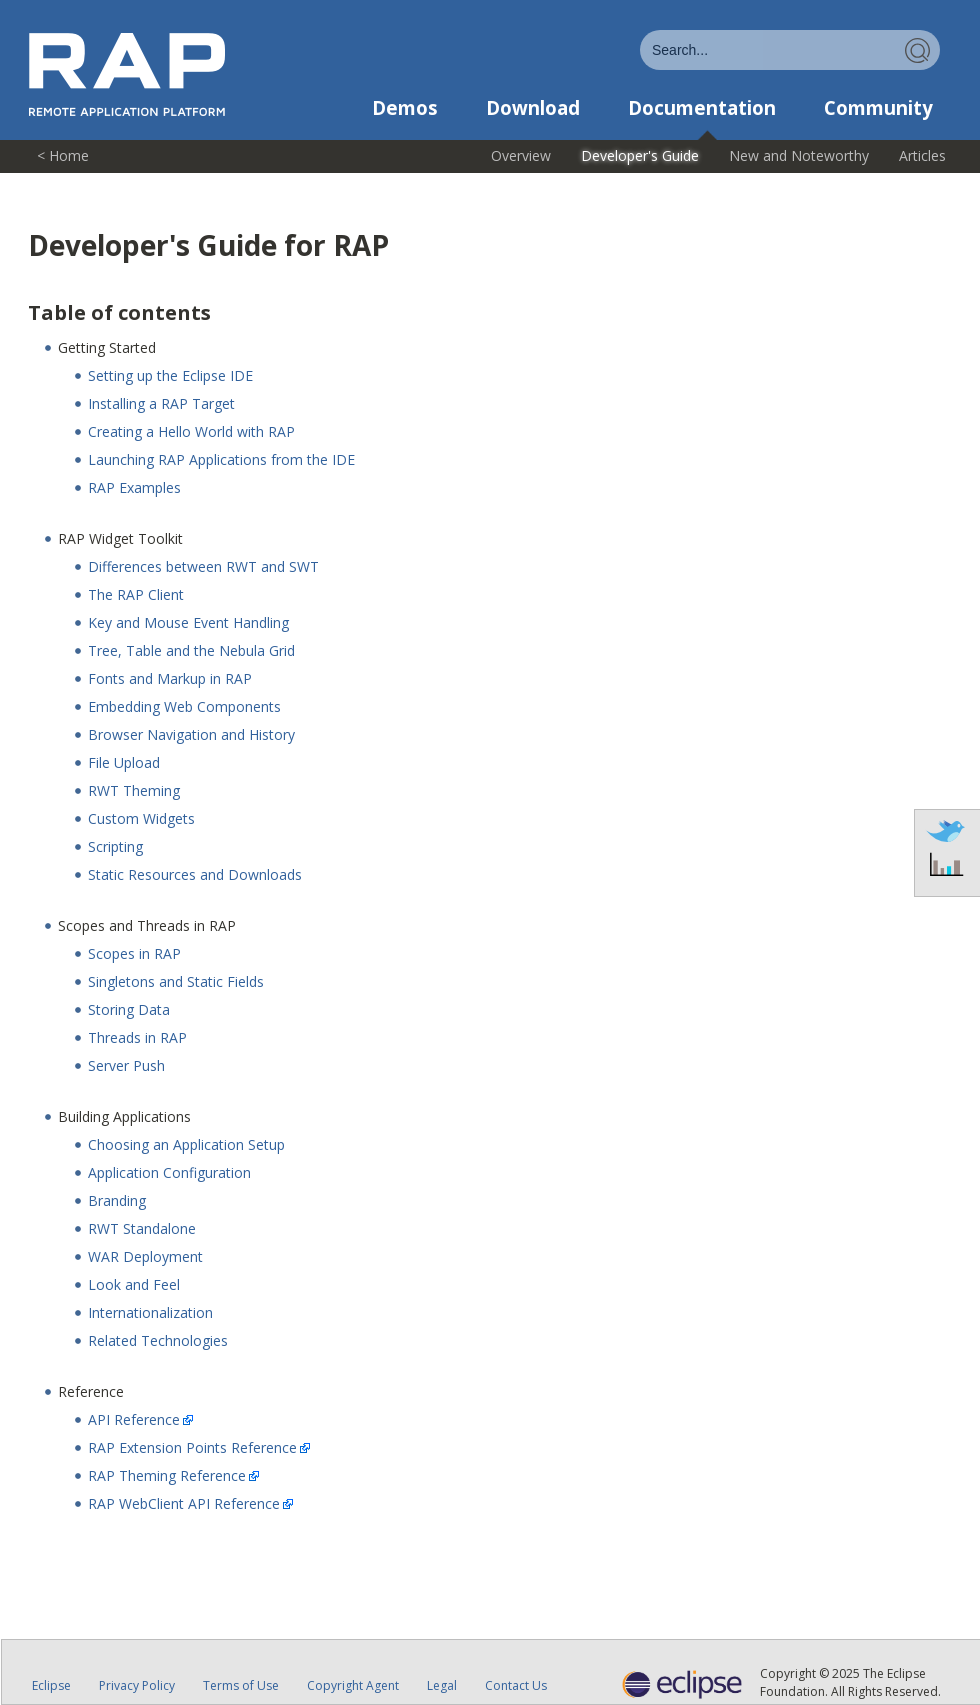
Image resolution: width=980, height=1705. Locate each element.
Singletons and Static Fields (176, 981)
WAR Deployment (145, 1256)
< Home (63, 155)
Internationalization (150, 1312)
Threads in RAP (137, 1037)
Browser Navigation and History (191, 734)
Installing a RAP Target (161, 403)
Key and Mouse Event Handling (188, 622)
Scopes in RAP (134, 953)
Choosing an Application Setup (186, 1144)
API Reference (134, 1419)
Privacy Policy (137, 1685)
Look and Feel (134, 1284)
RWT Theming (134, 790)
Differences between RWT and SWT (203, 566)
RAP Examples (134, 487)
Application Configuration (169, 1172)
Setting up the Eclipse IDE (170, 375)
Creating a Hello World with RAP (191, 431)
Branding (117, 1200)
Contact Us (516, 1685)
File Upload (124, 762)
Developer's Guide (640, 155)
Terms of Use (241, 1685)
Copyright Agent (353, 1685)
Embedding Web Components (184, 706)
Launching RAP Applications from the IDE (221, 459)
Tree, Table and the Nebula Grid (191, 650)
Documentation (702, 108)
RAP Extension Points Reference (192, 1447)
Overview (521, 155)
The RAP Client (136, 594)
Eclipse (51, 1685)
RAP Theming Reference (167, 1475)
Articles (922, 155)
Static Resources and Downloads (195, 874)
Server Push (126, 1065)
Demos (405, 108)
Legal (442, 1685)
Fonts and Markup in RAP (170, 678)
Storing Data (129, 1009)
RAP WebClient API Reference (184, 1503)
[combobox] (790, 50)
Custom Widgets (141, 818)
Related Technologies (158, 1340)
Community (878, 108)
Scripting (115, 846)
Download (533, 108)
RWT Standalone (142, 1228)
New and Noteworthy (799, 155)
